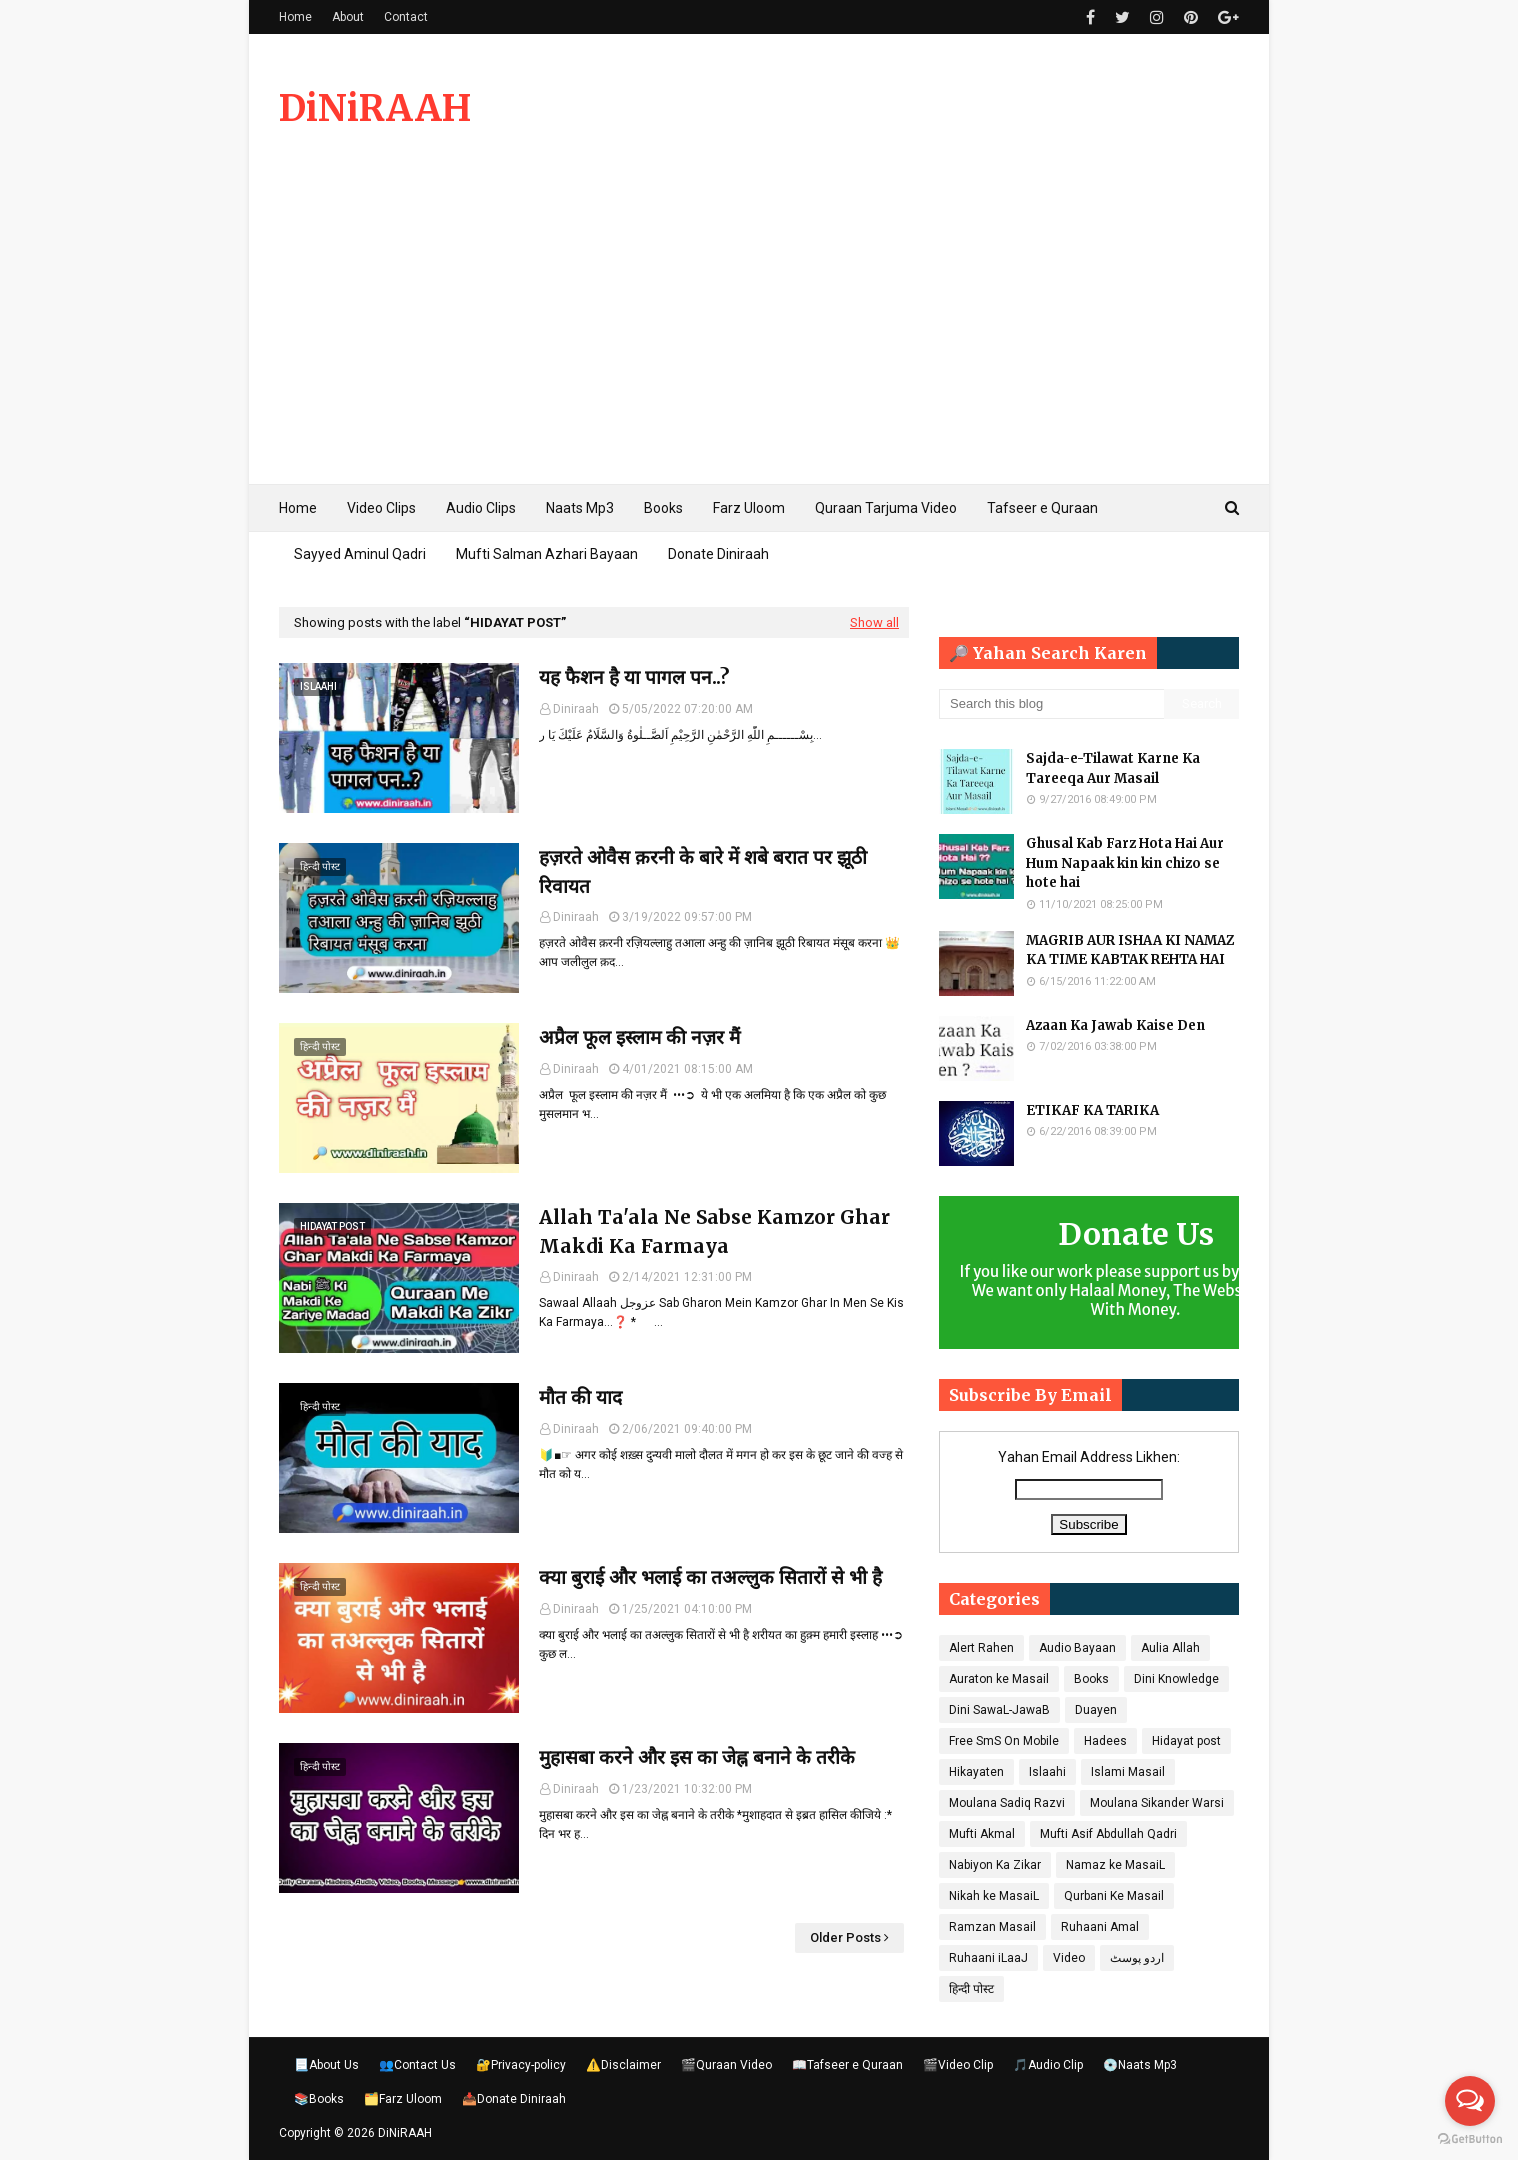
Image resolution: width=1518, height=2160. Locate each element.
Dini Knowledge (1176, 1679)
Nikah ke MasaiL (994, 1896)
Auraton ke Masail (999, 1679)
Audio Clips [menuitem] (481, 508)
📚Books (319, 2099)
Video (1069, 1958)
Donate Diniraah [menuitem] (718, 554)
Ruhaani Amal (1100, 1927)
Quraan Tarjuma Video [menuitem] (886, 508)
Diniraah (576, 709)
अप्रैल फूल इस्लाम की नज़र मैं (639, 1037)
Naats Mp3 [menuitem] (580, 508)
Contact (406, 17)
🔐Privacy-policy (521, 2065)
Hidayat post (1186, 1741)
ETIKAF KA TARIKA (1092, 1110)
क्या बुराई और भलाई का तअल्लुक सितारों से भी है (710, 1577)
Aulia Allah (1170, 1648)
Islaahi (1047, 1772)
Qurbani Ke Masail (1114, 1896)
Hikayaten (976, 1772)
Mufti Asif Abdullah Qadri (1108, 1834)
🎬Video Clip (958, 2065)
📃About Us (326, 2065)
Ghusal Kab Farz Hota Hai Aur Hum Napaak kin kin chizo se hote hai (1125, 863)
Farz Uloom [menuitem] (749, 508)
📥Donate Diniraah (514, 2099)
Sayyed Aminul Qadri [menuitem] (360, 554)
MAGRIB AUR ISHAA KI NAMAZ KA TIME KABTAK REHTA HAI (1130, 950)
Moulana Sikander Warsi (1157, 1803)
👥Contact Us (417, 2065)
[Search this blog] (1051, 704)
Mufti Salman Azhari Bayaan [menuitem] (547, 554)
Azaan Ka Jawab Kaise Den (1115, 1025)
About (348, 17)
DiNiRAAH (375, 108)
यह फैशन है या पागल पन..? (634, 677)
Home (295, 17)
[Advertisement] (759, 334)
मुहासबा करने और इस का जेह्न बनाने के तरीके (697, 1757)
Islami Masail (1128, 1772)
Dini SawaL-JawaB (999, 1710)
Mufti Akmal (982, 1834)
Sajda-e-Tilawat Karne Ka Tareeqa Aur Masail (1113, 768)
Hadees (1105, 1741)
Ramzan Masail (992, 1927)
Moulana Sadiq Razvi (1007, 1803)
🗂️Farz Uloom (403, 2099)
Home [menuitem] (298, 508)
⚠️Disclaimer (623, 2065)
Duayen (1096, 1710)
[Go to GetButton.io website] (1470, 2139)
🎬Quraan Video (726, 2065)
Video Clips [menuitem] (381, 508)
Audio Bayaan (1077, 1648)
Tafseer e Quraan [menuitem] (1042, 508)
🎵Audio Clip (1048, 2065)
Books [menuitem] (663, 508)
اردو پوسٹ (1137, 1958)
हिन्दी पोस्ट (971, 1989)
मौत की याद (580, 1397)
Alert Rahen (981, 1648)
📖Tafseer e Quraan (847, 2065)
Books (1091, 1679)
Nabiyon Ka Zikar (995, 1865)
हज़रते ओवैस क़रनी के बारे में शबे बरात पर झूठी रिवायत (703, 871)
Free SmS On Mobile (1004, 1741)
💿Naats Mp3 (1140, 2065)
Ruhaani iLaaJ (988, 1958)
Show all (874, 622)
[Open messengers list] (1470, 2101)
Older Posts (845, 1937)
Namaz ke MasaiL (1115, 1865)
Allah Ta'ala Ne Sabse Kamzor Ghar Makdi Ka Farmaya (714, 1231)
